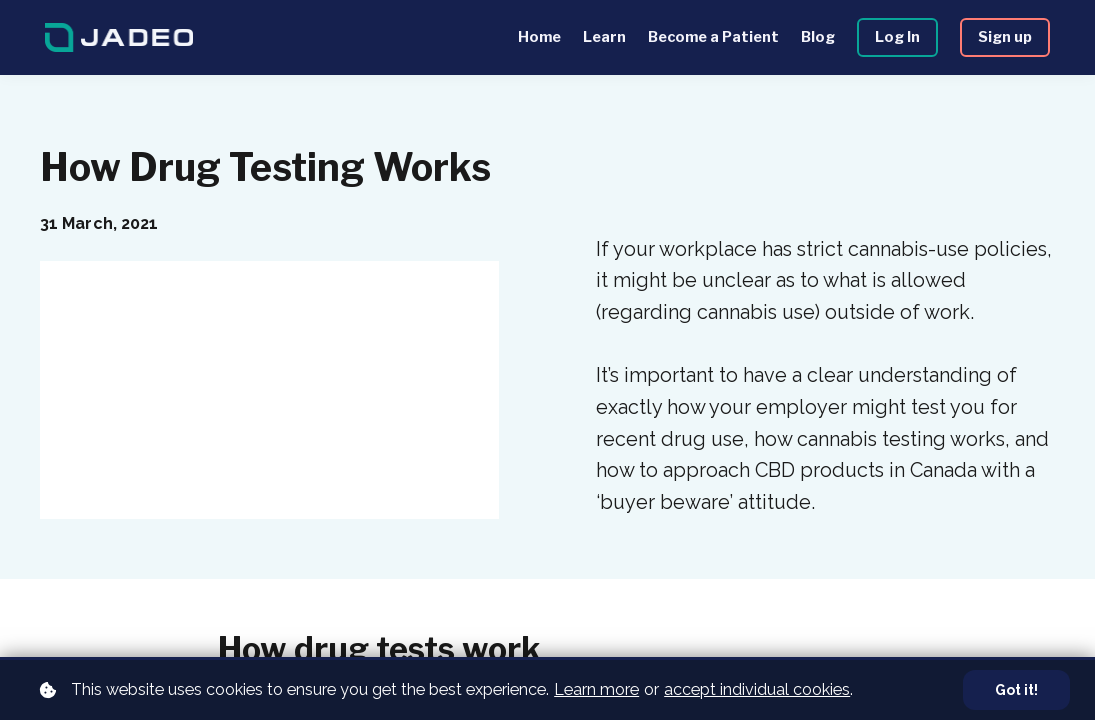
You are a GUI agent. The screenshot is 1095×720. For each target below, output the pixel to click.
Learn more (596, 688)
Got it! (1015, 689)
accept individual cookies (757, 688)
